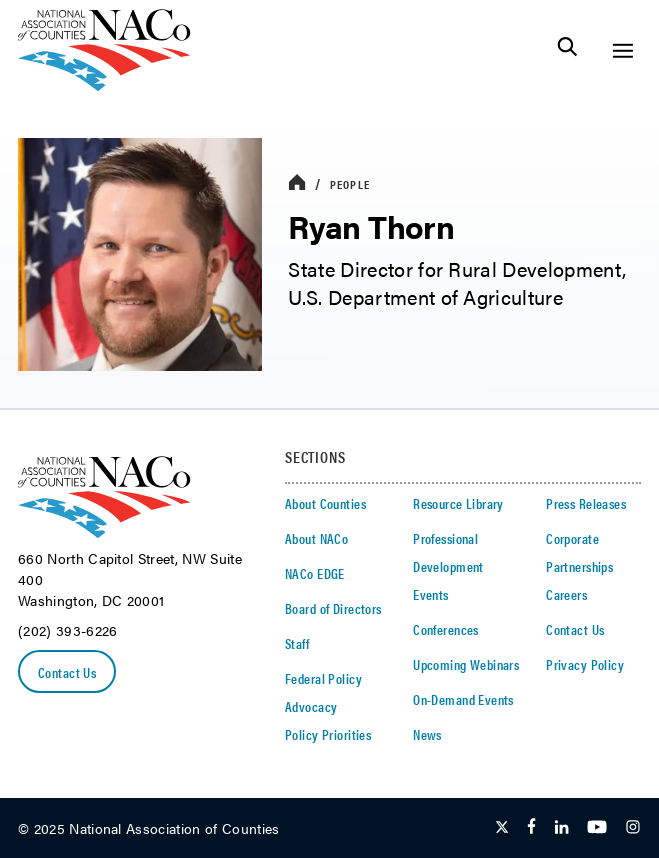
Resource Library (458, 503)
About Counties (325, 503)
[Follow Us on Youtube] (597, 828)
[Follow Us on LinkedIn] (561, 828)
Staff (297, 643)
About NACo (316, 538)
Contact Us (67, 672)
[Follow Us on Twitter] (502, 828)
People (350, 184)
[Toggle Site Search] (567, 50)
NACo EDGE (315, 573)
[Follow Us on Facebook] (531, 828)
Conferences (446, 629)
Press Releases (586, 503)
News (427, 734)
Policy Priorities (328, 734)
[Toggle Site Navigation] (622, 50)
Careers (566, 594)
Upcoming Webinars (466, 664)
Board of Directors (333, 608)
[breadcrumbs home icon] (297, 183)
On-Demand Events (463, 699)
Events (431, 594)
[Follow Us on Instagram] (633, 828)
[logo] (104, 85)
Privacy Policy (585, 664)
